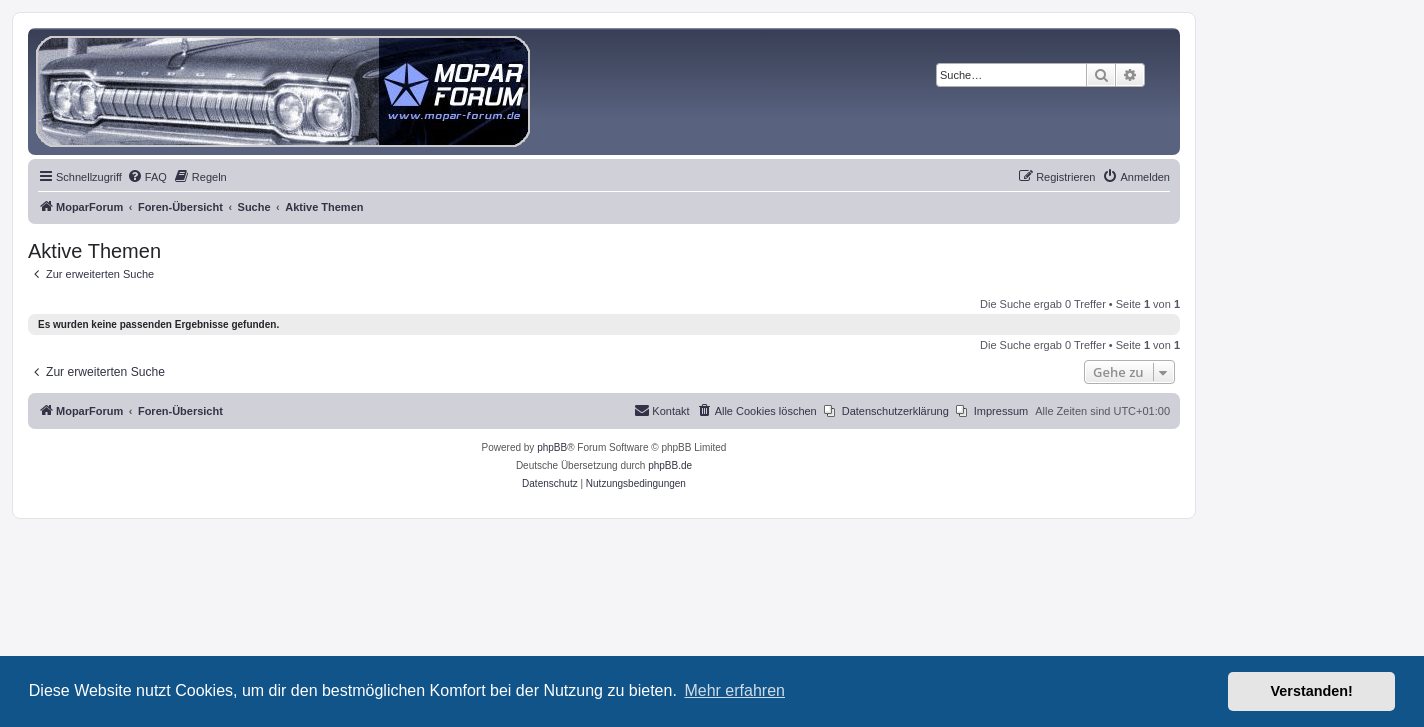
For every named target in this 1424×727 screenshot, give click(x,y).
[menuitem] (147, 177)
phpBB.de (670, 465)
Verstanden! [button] (1312, 691)
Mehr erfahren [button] (734, 690)
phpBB (552, 447)
